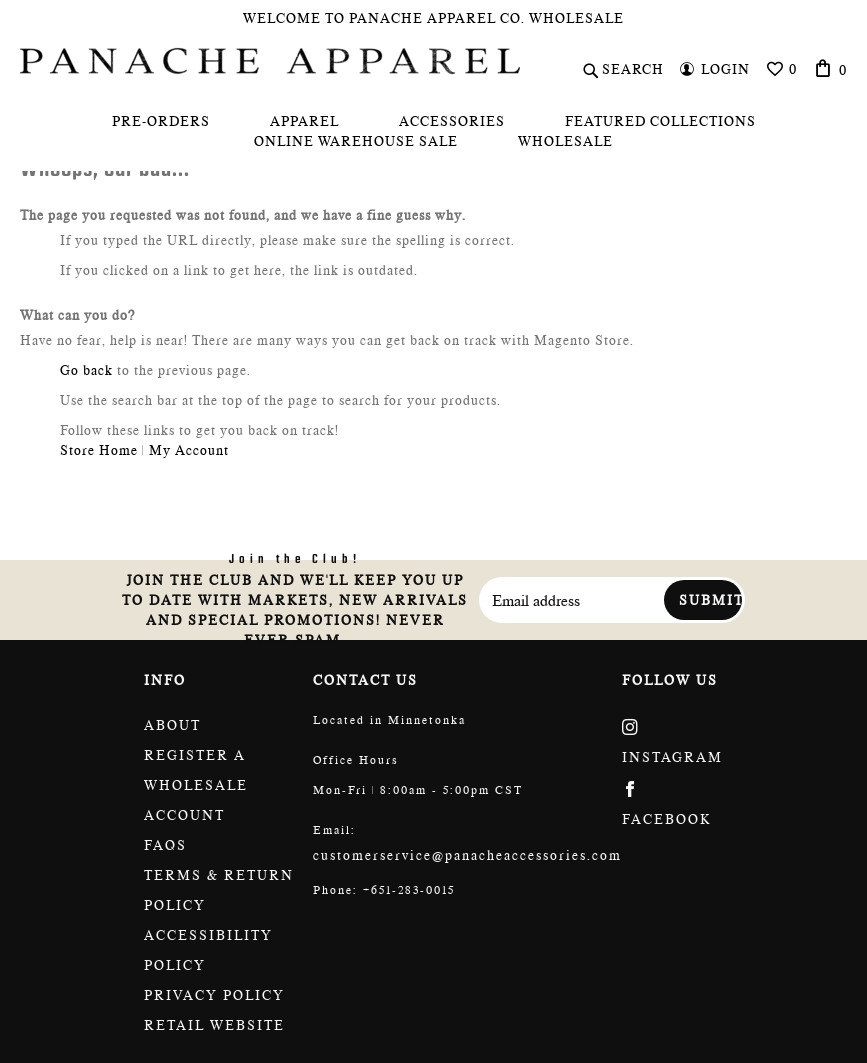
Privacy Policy (214, 995)
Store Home (99, 450)
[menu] (433, 131)
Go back (86, 370)
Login (725, 69)
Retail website (214, 1025)
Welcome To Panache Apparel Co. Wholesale (433, 18)
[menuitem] (161, 121)
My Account (189, 450)
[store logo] (270, 61)
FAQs (165, 845)
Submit (710, 600)
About (172, 725)
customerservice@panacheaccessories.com (467, 855)
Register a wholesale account (196, 785)
